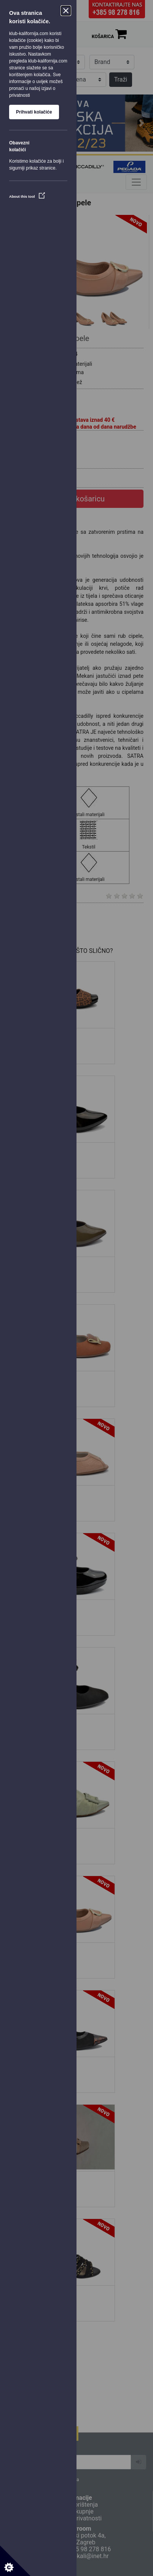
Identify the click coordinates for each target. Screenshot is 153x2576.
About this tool (27, 196)
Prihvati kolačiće (34, 112)
